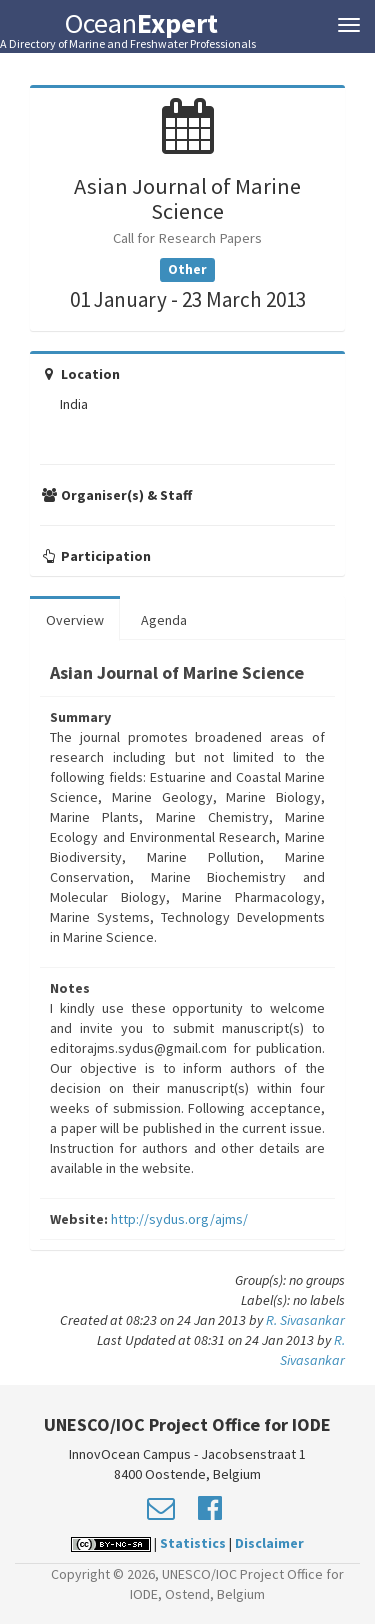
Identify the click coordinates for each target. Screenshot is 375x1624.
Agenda (164, 620)
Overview (75, 620)
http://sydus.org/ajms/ (179, 1219)
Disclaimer (269, 1543)
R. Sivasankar (305, 1320)
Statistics (193, 1543)
